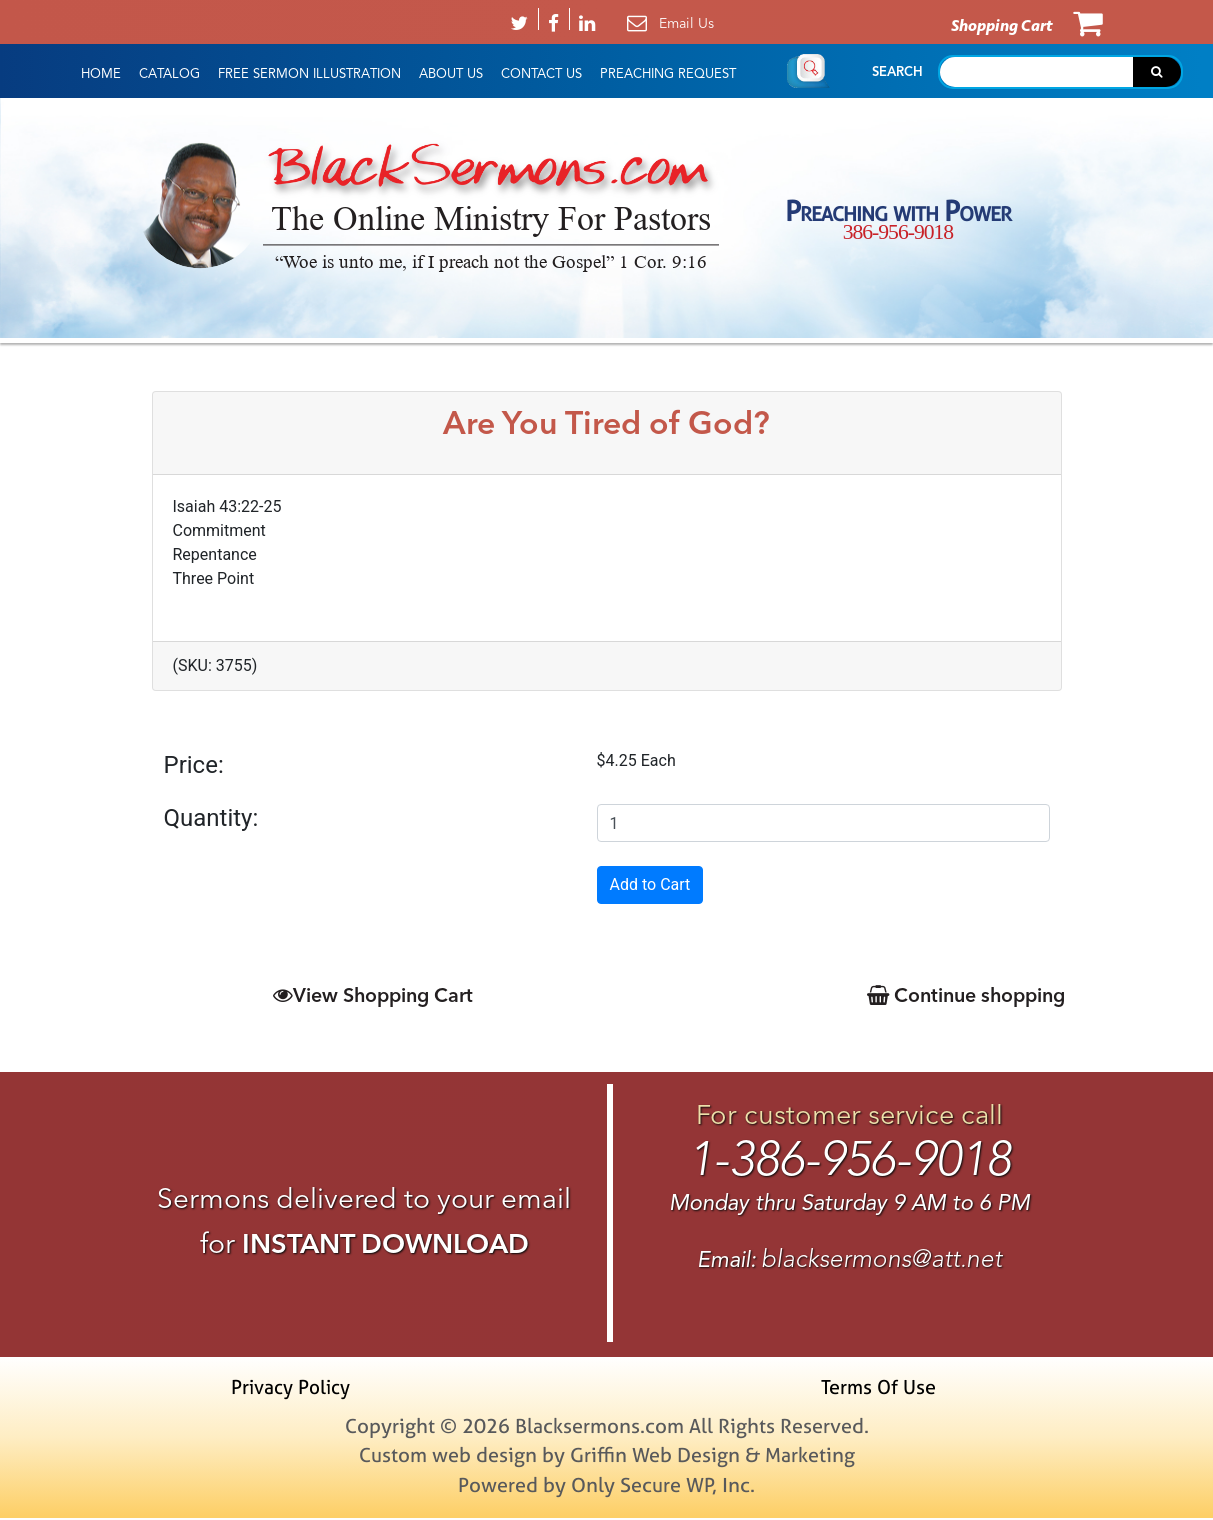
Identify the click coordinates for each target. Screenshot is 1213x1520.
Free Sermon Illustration (309, 74)
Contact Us (541, 74)
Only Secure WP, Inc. (663, 1486)
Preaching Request (668, 74)
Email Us (686, 23)
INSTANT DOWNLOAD (385, 1244)
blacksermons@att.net (881, 1259)
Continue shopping (961, 994)
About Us (451, 74)
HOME (101, 74)
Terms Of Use (877, 1388)
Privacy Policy (294, 1388)
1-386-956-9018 (849, 1159)
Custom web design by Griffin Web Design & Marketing (607, 1456)
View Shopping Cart (370, 994)
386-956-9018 (898, 232)
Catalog (169, 74)
